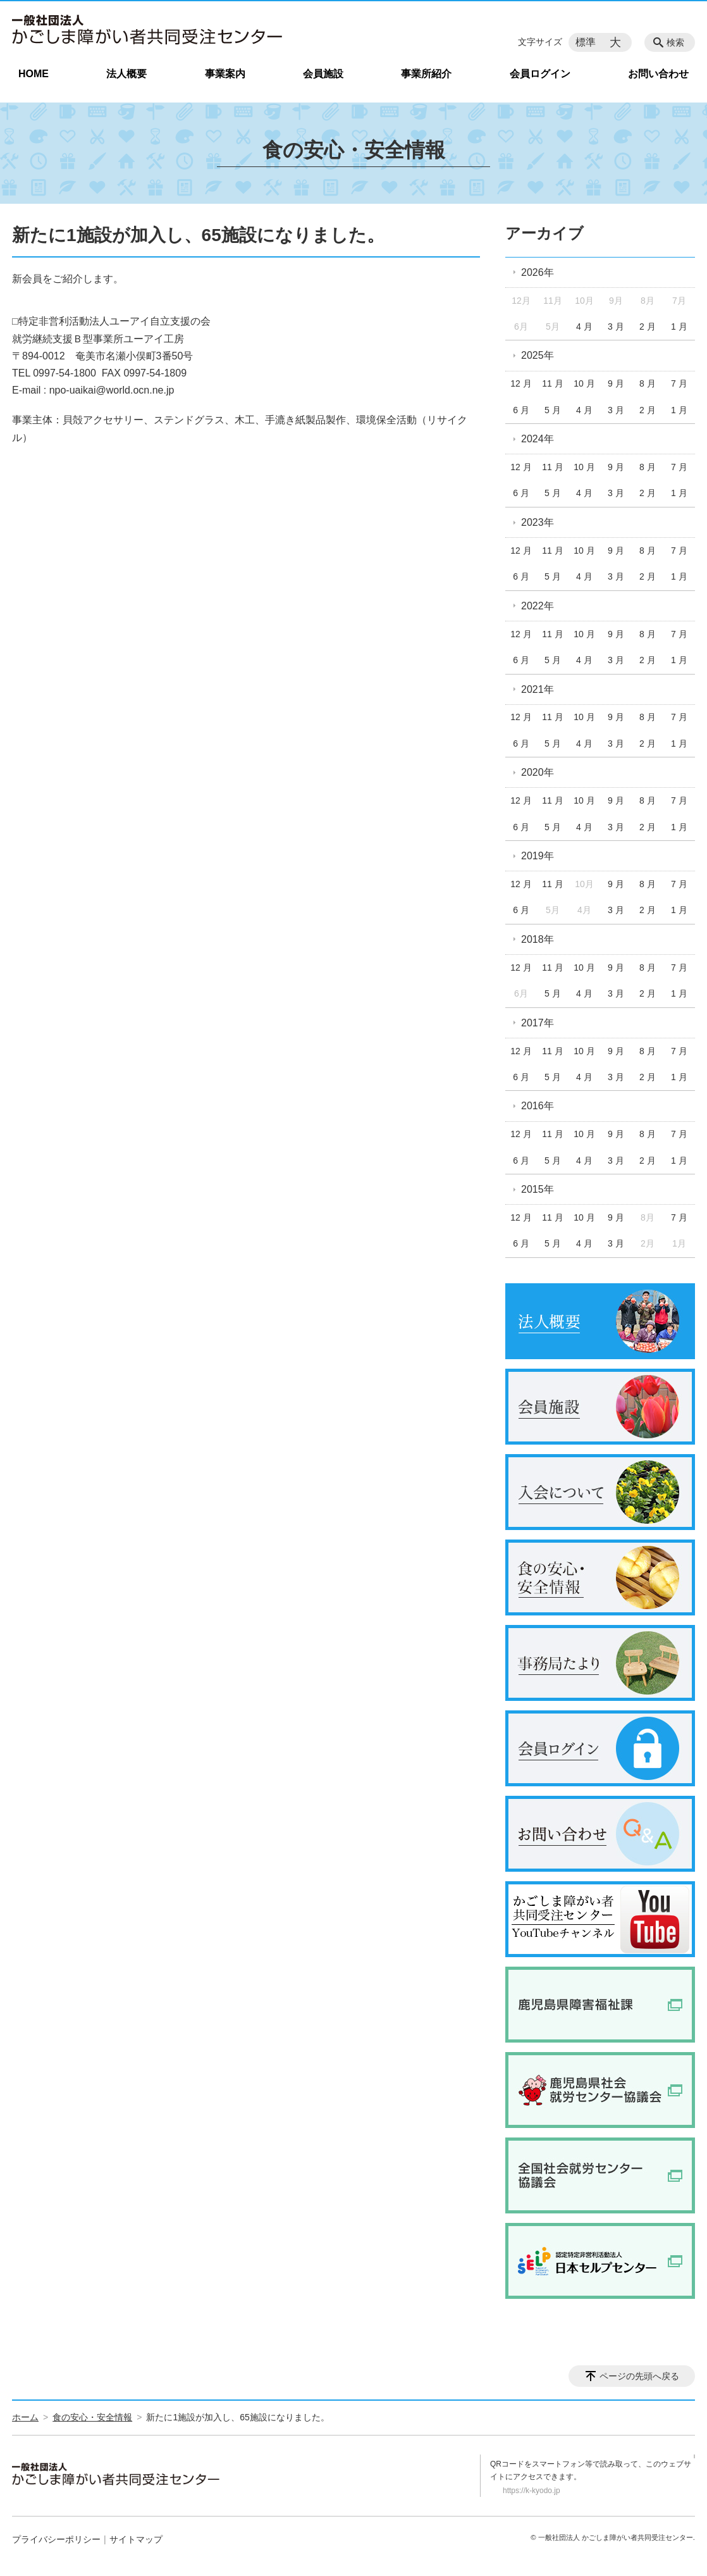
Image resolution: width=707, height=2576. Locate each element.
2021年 (537, 689)
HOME (33, 73)
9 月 (616, 383)
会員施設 (323, 73)
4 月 (584, 326)
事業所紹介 (426, 73)
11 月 (552, 383)
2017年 (537, 1022)
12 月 (520, 383)
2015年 (537, 1189)
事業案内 (225, 73)
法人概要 (126, 73)
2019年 (537, 855)
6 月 (521, 410)
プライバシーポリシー (56, 2539)
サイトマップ (136, 2539)
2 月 (647, 326)
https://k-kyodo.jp (531, 2490)
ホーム (25, 2417)
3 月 (616, 326)
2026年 (537, 272)
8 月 (647, 383)
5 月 (552, 410)
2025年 (537, 355)
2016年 (537, 1105)
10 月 (584, 383)
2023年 (537, 522)
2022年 (537, 605)
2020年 (537, 772)
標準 (585, 42)
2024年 (537, 438)
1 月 (679, 326)
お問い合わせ (658, 73)
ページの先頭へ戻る (639, 2376)
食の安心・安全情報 (92, 2417)
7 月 (679, 383)
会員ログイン (540, 73)
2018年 (537, 939)
